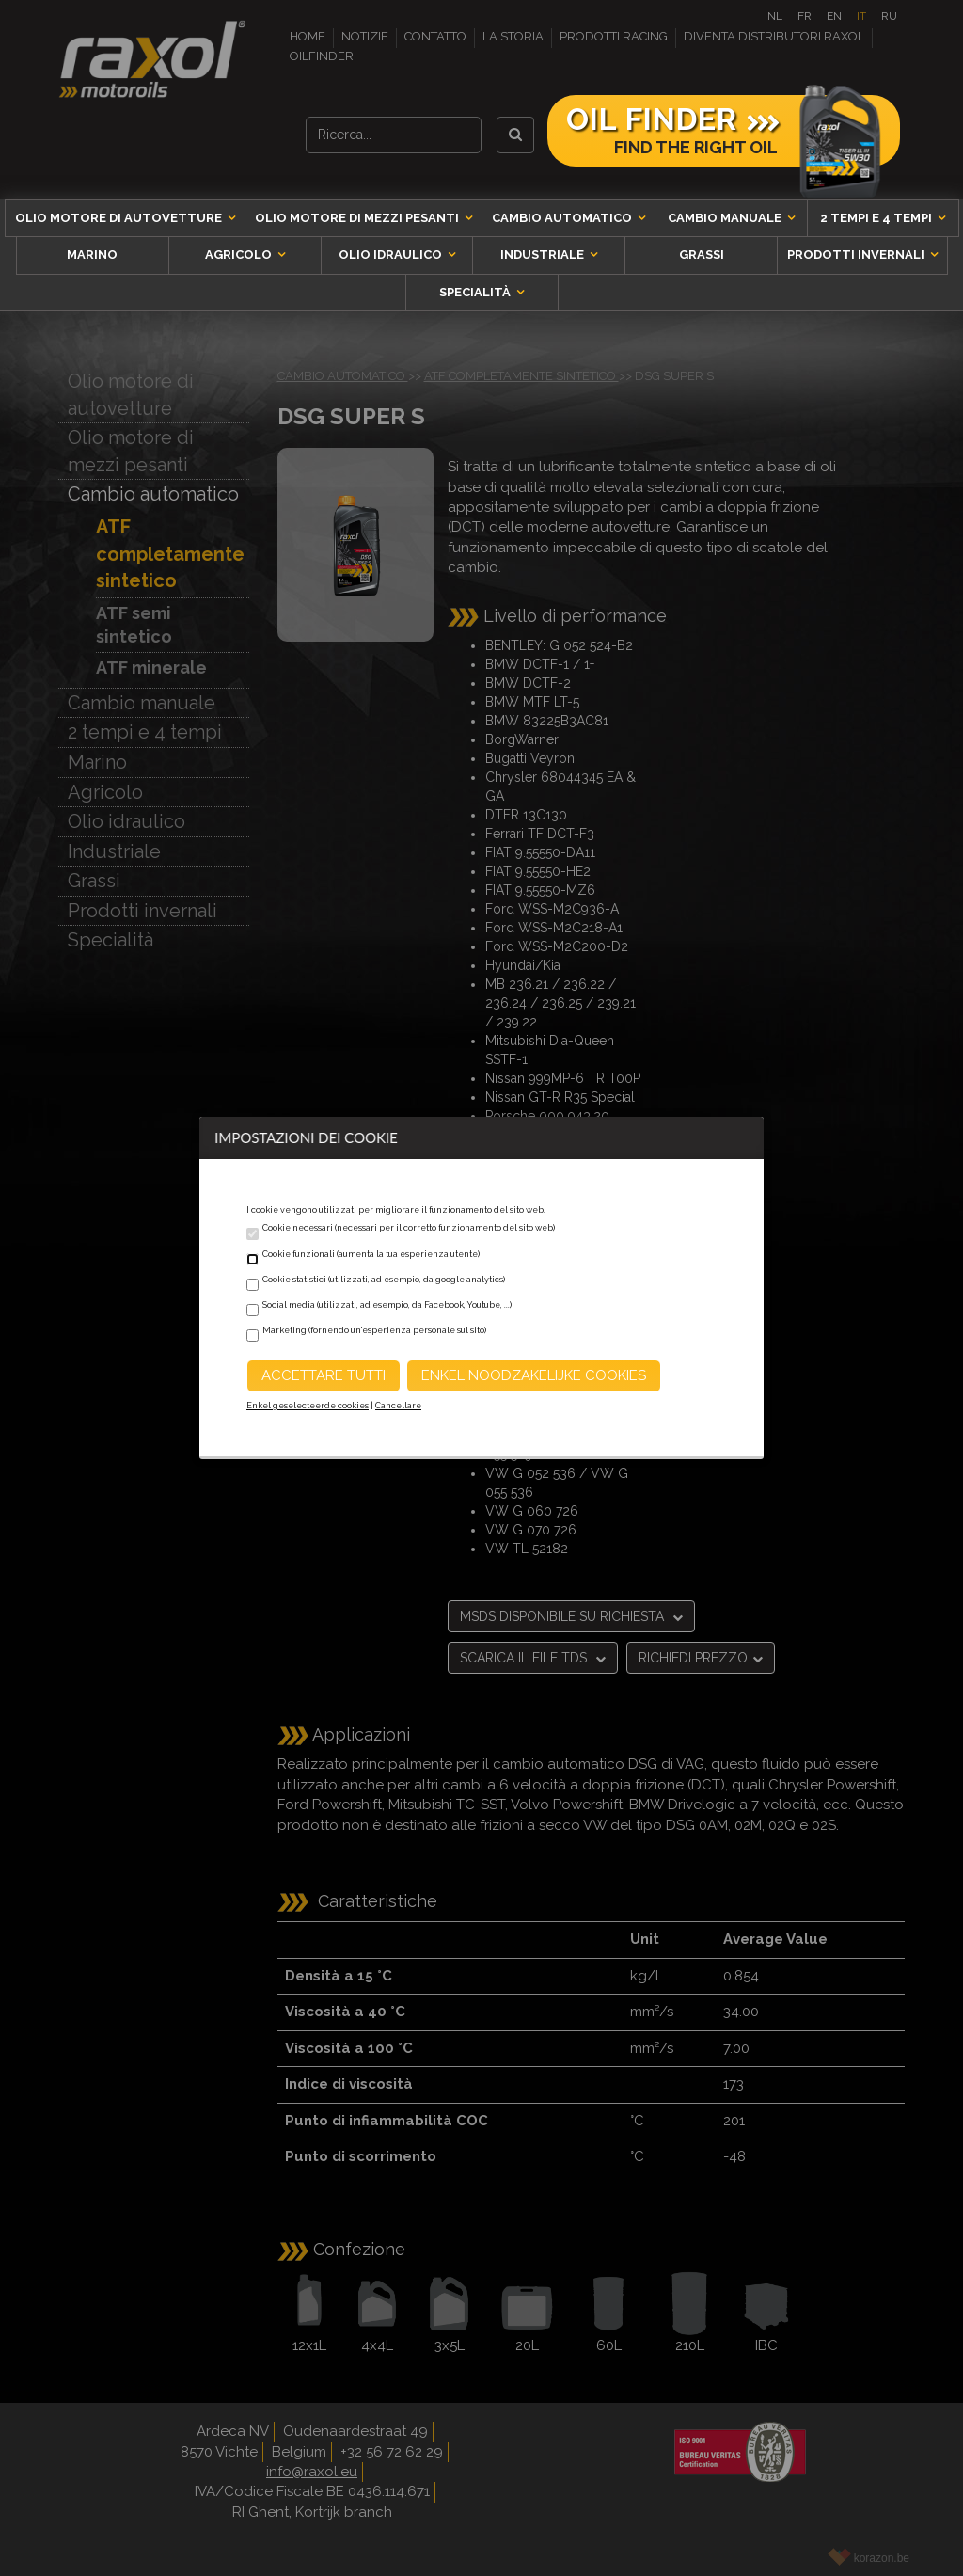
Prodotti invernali (857, 254)
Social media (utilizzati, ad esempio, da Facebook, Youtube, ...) (387, 1305)
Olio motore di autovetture (120, 218)
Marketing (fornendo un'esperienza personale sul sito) (374, 1330)
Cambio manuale (726, 218)
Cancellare (398, 1405)
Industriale (543, 254)
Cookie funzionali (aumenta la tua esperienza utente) (371, 1254)
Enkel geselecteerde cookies (307, 1405)
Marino (92, 254)
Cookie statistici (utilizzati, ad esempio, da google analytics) (383, 1279)
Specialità (476, 292)
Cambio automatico (563, 218)
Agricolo (240, 254)
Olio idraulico (392, 254)
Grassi (701, 254)
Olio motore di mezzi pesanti (358, 218)
